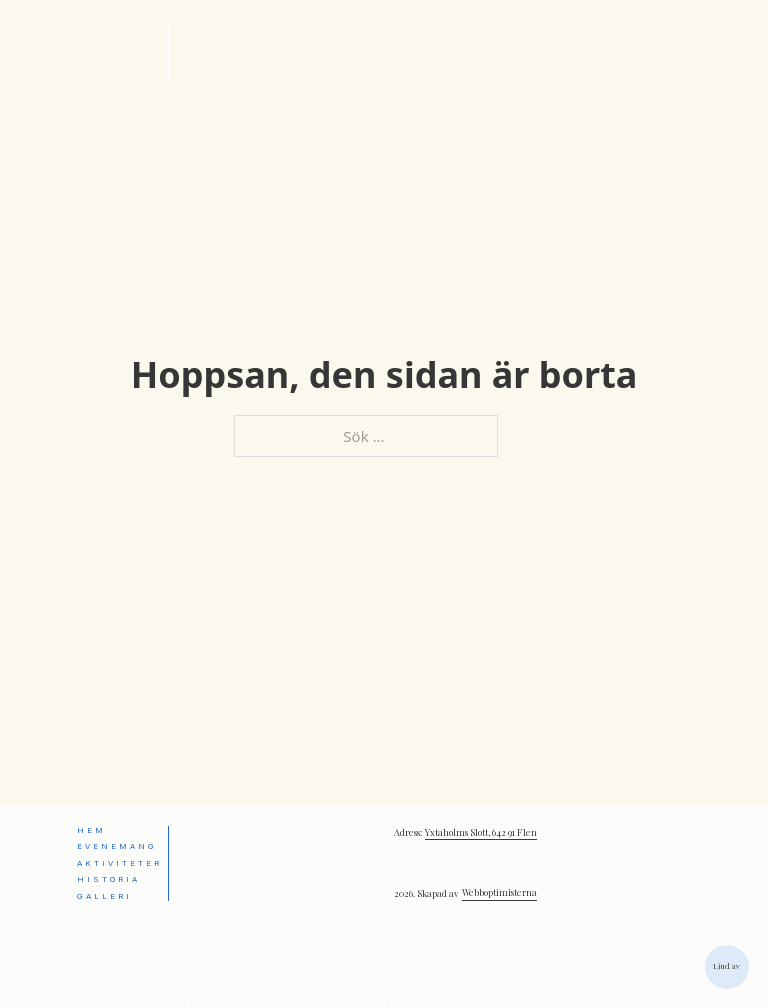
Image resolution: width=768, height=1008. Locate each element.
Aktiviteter (119, 40)
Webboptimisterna (499, 892)
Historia (108, 56)
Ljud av (726, 966)
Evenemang (117, 23)
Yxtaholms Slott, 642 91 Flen (481, 832)
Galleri (104, 73)
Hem (91, 830)
